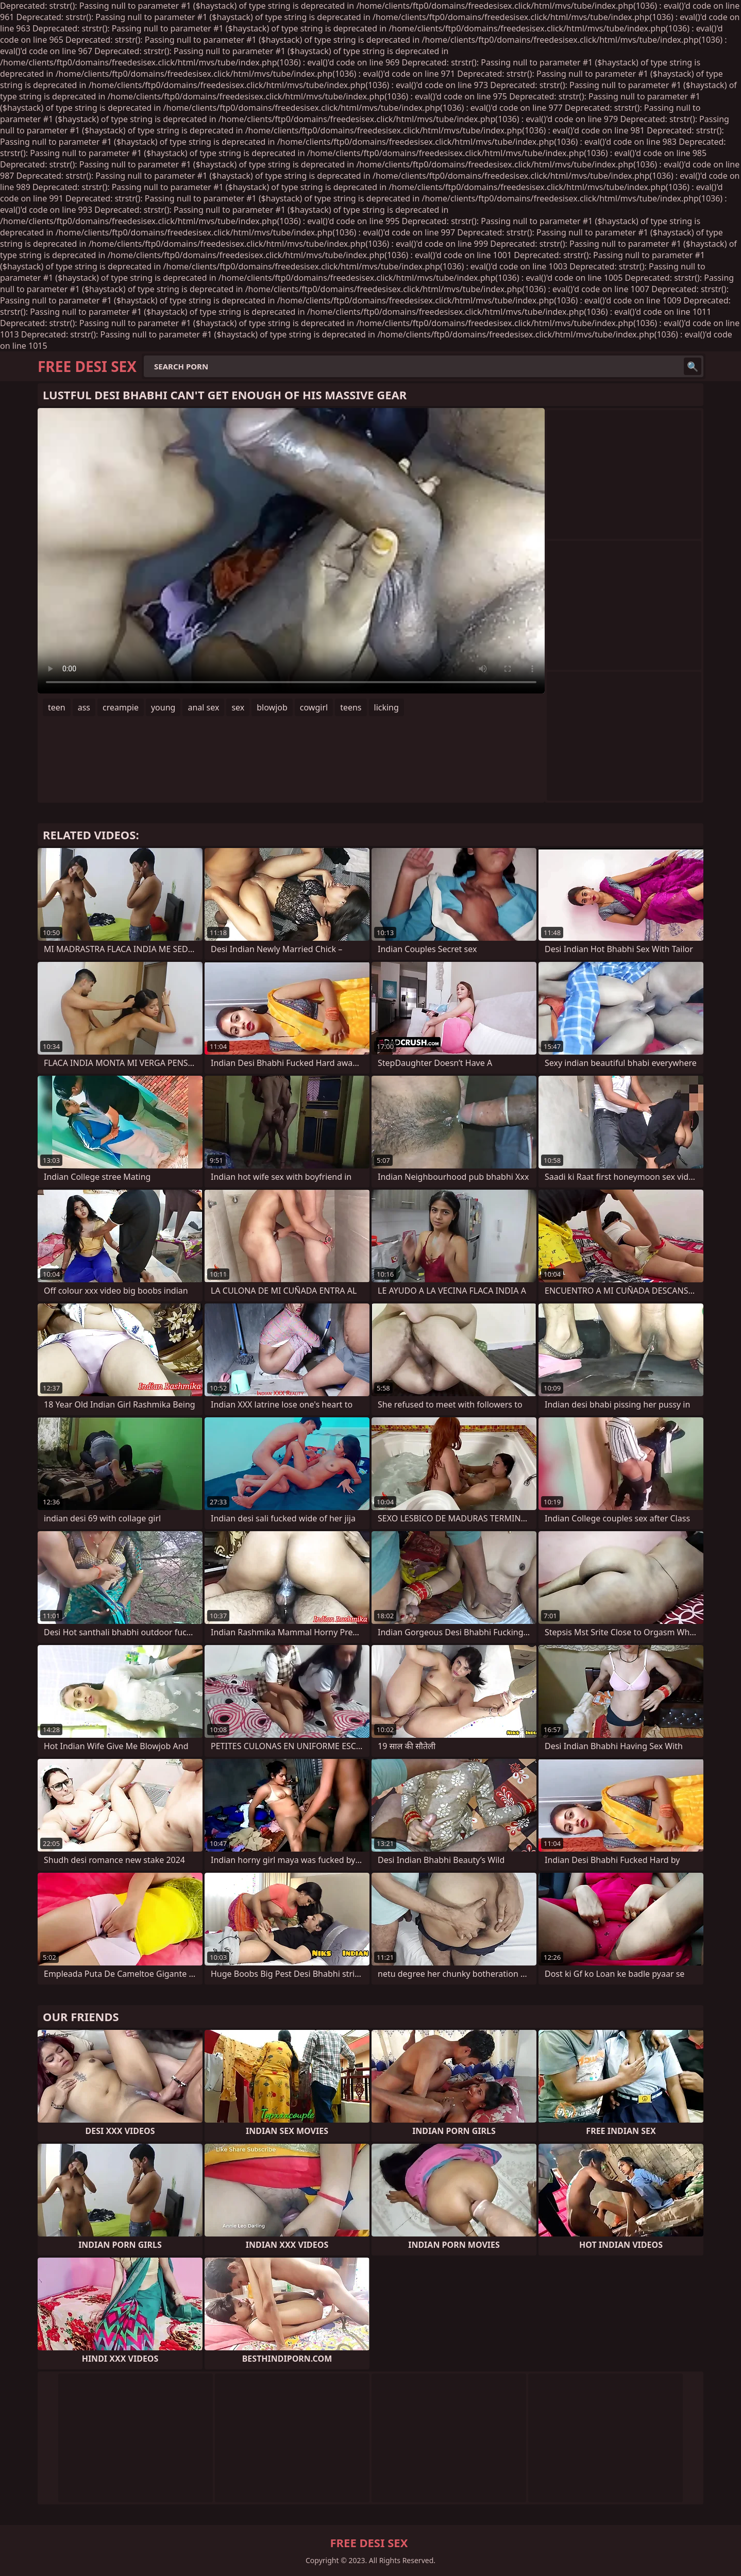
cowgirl (314, 707)
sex (237, 707)
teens (350, 707)
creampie (121, 707)
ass (84, 707)
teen (56, 707)
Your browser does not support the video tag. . (291, 550)
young (163, 707)
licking (386, 707)
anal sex (203, 707)
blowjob (272, 707)
